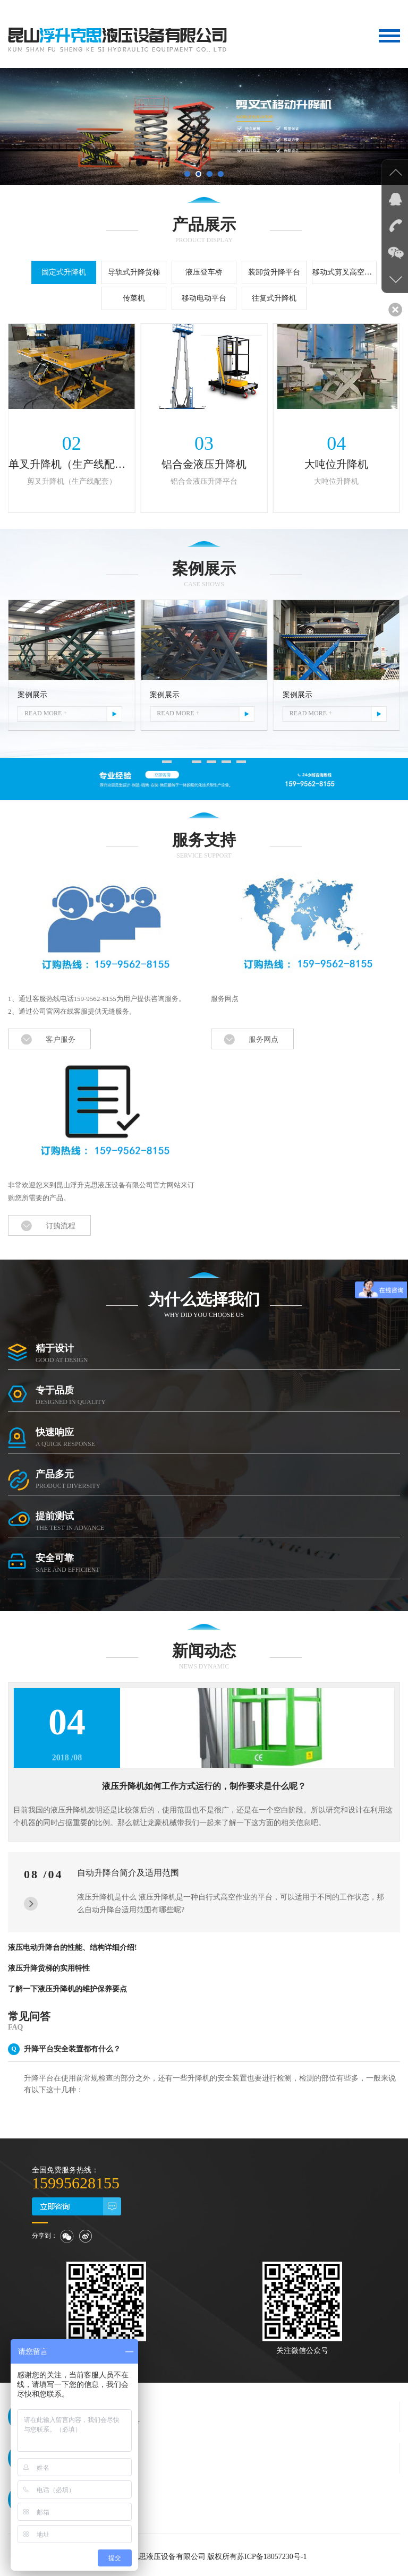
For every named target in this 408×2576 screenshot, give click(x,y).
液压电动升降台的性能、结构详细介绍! (72, 1944)
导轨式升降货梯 (134, 272)
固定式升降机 (63, 272)
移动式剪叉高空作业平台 (344, 272)
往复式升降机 (274, 298)
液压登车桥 (204, 272)
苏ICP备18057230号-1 (272, 2553)
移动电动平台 (204, 298)
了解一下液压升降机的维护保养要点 (67, 1986)
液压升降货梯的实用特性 (49, 1965)
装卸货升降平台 (274, 272)
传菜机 (134, 298)
